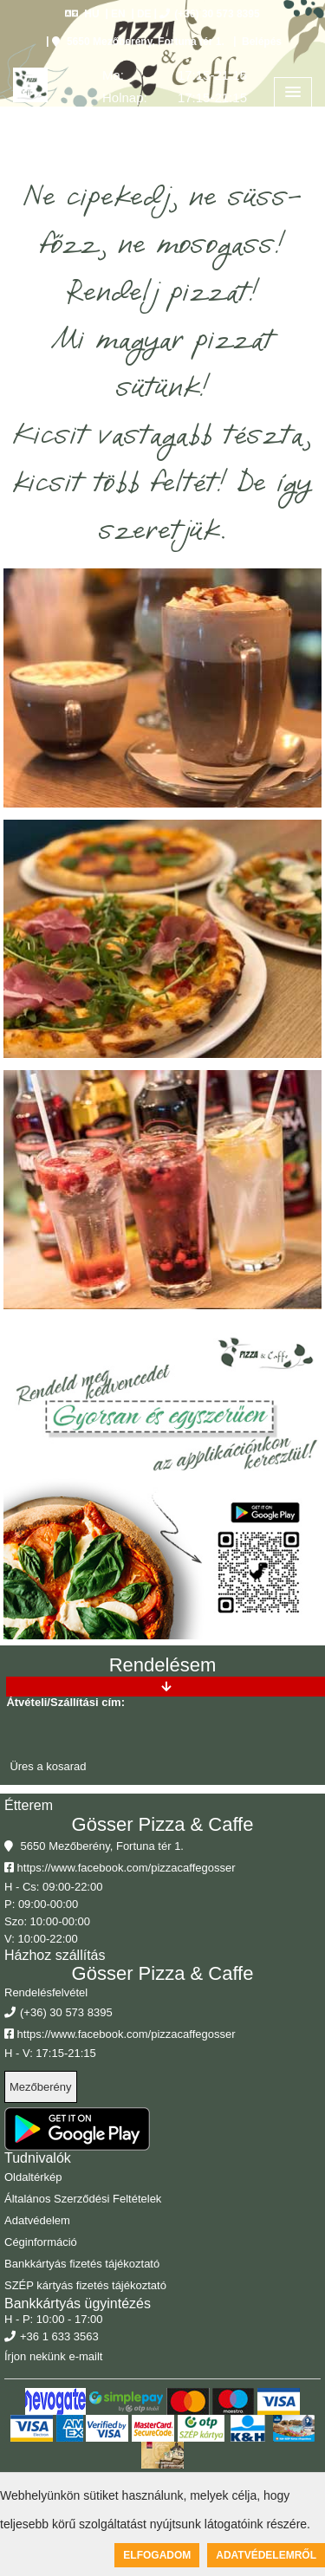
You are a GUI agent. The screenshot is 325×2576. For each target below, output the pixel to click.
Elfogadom (157, 2555)
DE (144, 14)
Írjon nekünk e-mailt (53, 2356)
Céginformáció (40, 2241)
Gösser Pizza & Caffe (163, 1824)
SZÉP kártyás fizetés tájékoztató (85, 2285)
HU (82, 14)
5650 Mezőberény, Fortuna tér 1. (138, 42)
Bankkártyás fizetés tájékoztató (81, 2263)
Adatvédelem (37, 2220)
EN (118, 14)
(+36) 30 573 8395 (209, 14)
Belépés (260, 42)
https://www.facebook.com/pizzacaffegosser (120, 1867)
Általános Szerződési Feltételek (82, 2198)
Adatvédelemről (266, 2555)
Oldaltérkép (33, 2176)
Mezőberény (41, 2086)
